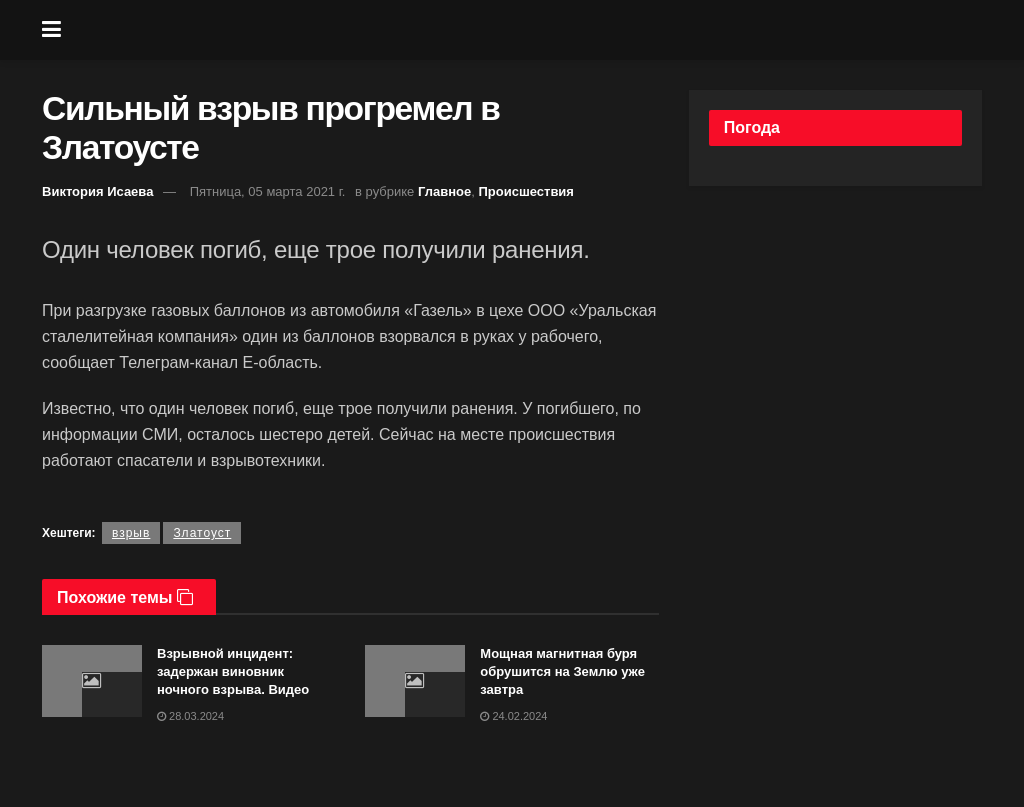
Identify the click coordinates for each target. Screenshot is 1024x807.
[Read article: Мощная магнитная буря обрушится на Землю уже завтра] (415, 681)
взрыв (131, 533)
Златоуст (202, 533)
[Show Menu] (51, 30)
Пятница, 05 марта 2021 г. (268, 191)
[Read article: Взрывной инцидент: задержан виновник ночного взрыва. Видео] (92, 681)
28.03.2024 (190, 716)
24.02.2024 (513, 716)
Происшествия (526, 191)
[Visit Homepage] (527, 30)
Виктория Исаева (97, 191)
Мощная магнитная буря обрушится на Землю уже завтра (562, 671)
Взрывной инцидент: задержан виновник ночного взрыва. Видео (233, 671)
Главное (444, 191)
